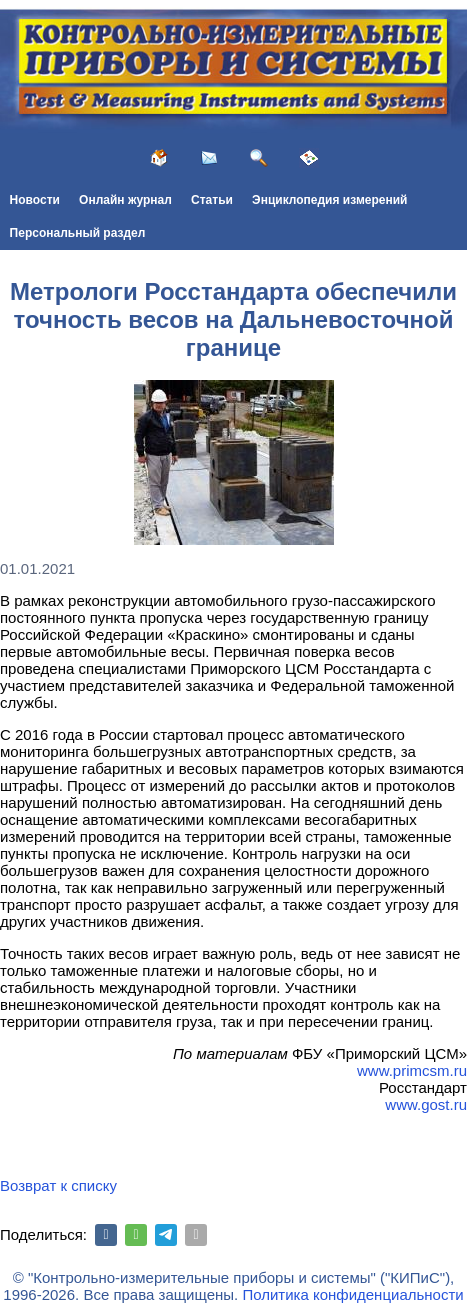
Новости (35, 200)
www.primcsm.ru (412, 1070)
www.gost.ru (426, 1104)
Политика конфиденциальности (352, 1294)
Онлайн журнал (125, 200)
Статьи (212, 200)
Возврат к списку (58, 1185)
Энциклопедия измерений (329, 200)
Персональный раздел (78, 233)
